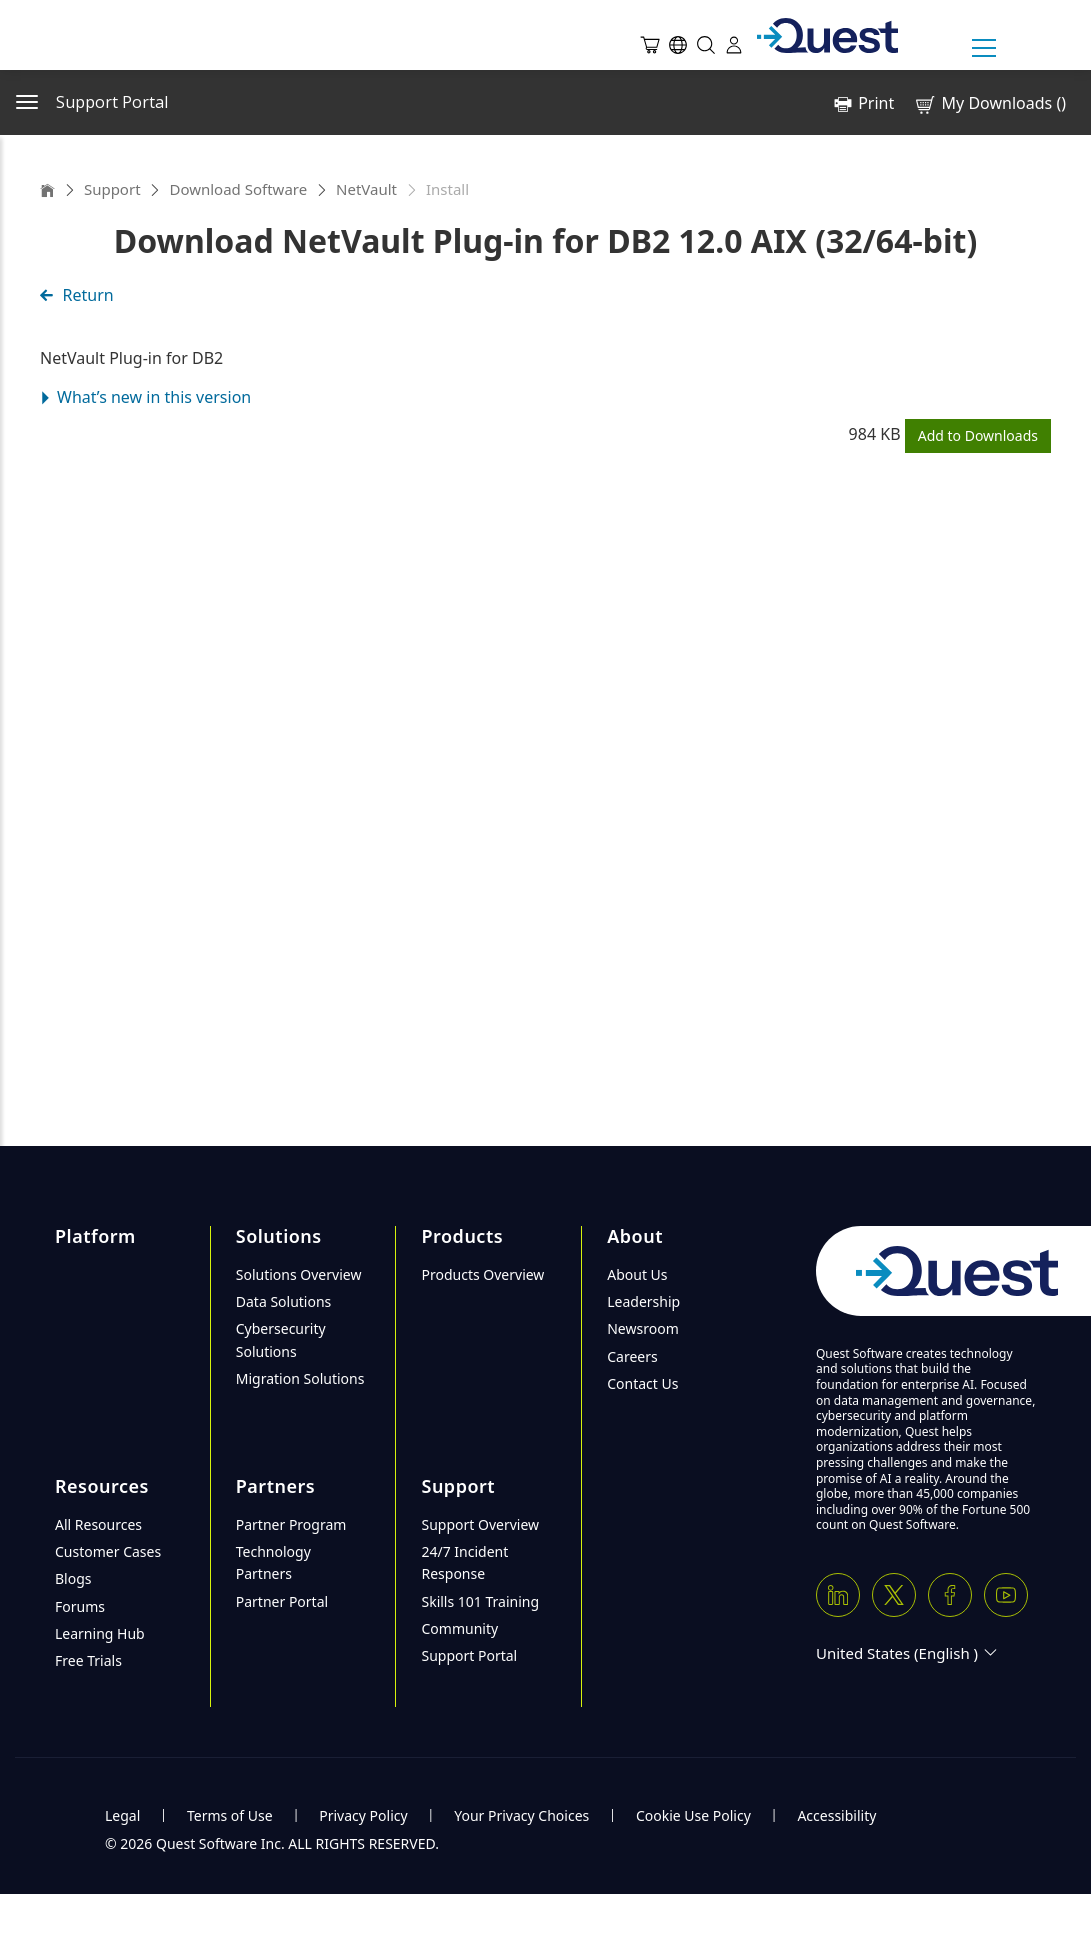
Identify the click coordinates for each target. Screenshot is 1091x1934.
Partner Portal (282, 1601)
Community (459, 1628)
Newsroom (643, 1328)
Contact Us (642, 1383)
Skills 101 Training (480, 1601)
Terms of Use (230, 1815)
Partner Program (291, 1524)
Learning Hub (100, 1633)
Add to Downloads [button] (978, 435)
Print (876, 103)
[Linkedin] (838, 1595)
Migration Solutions (300, 1378)
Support (112, 189)
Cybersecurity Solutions (281, 1339)
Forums (80, 1606)
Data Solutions (284, 1301)
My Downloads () (989, 103)
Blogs (73, 1578)
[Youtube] (1006, 1595)
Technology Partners (273, 1562)
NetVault (366, 189)
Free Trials (88, 1660)
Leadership (643, 1301)
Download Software (238, 189)
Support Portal (469, 1655)
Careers (632, 1356)
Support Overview (480, 1524)
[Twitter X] (894, 1595)
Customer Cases (108, 1551)
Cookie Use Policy (693, 1815)
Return (77, 295)
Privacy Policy (363, 1815)
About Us (637, 1274)
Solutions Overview (299, 1274)
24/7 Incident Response (464, 1562)
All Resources (98, 1524)
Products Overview (482, 1274)
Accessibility (836, 1815)
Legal (122, 1815)
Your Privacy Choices (521, 1815)
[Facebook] (950, 1595)
